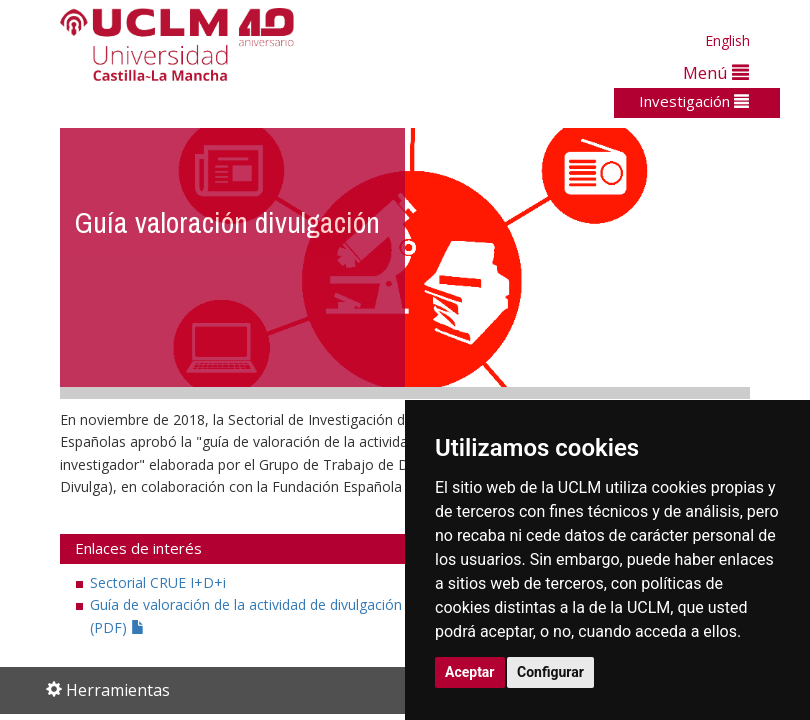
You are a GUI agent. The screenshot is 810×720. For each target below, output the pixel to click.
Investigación (694, 101)
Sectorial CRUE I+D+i (158, 582)
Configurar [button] (550, 672)
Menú (716, 72)
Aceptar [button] (470, 672)
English (727, 40)
